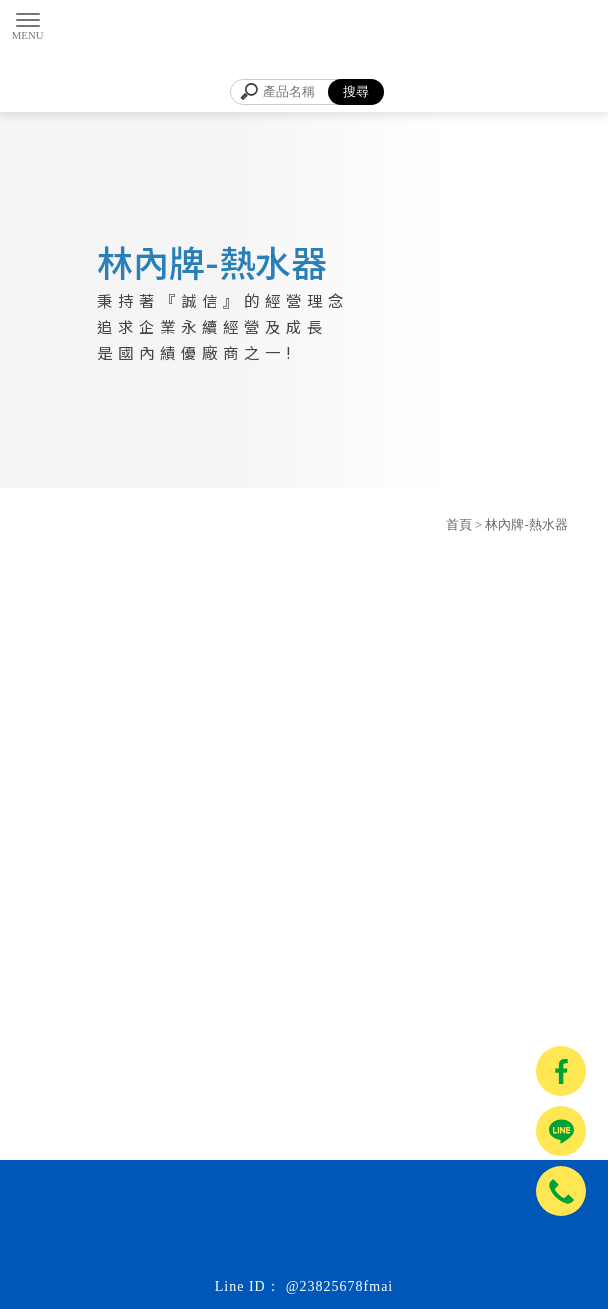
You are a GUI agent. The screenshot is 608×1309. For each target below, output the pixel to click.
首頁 (459, 524)
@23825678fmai (340, 1286)
